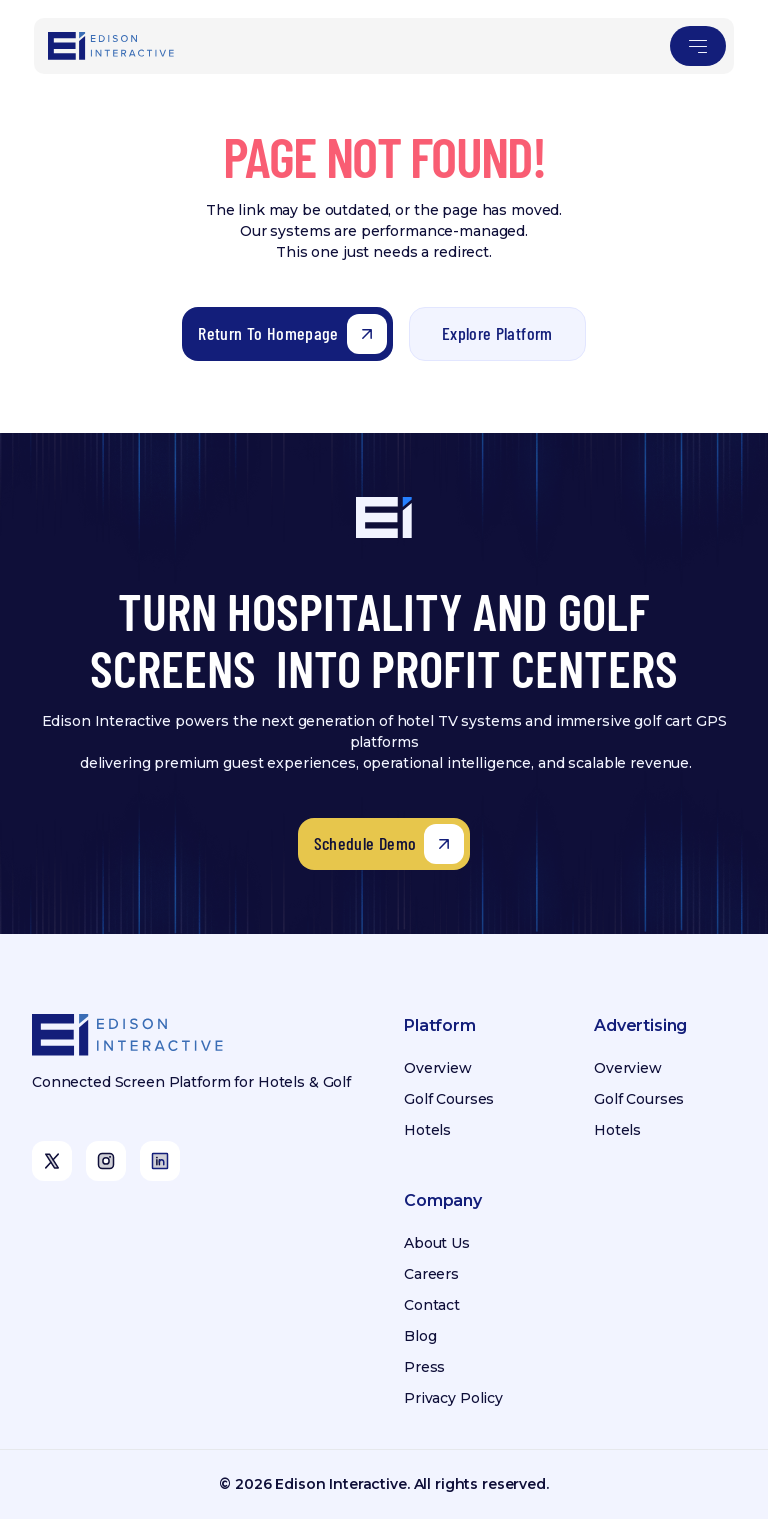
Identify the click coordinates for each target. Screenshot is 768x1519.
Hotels (427, 1130)
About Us (437, 1243)
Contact (432, 1305)
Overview (438, 1068)
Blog (420, 1336)
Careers (431, 1274)
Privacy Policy (453, 1398)
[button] (698, 46)
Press (424, 1367)
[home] (112, 46)
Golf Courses (449, 1099)
